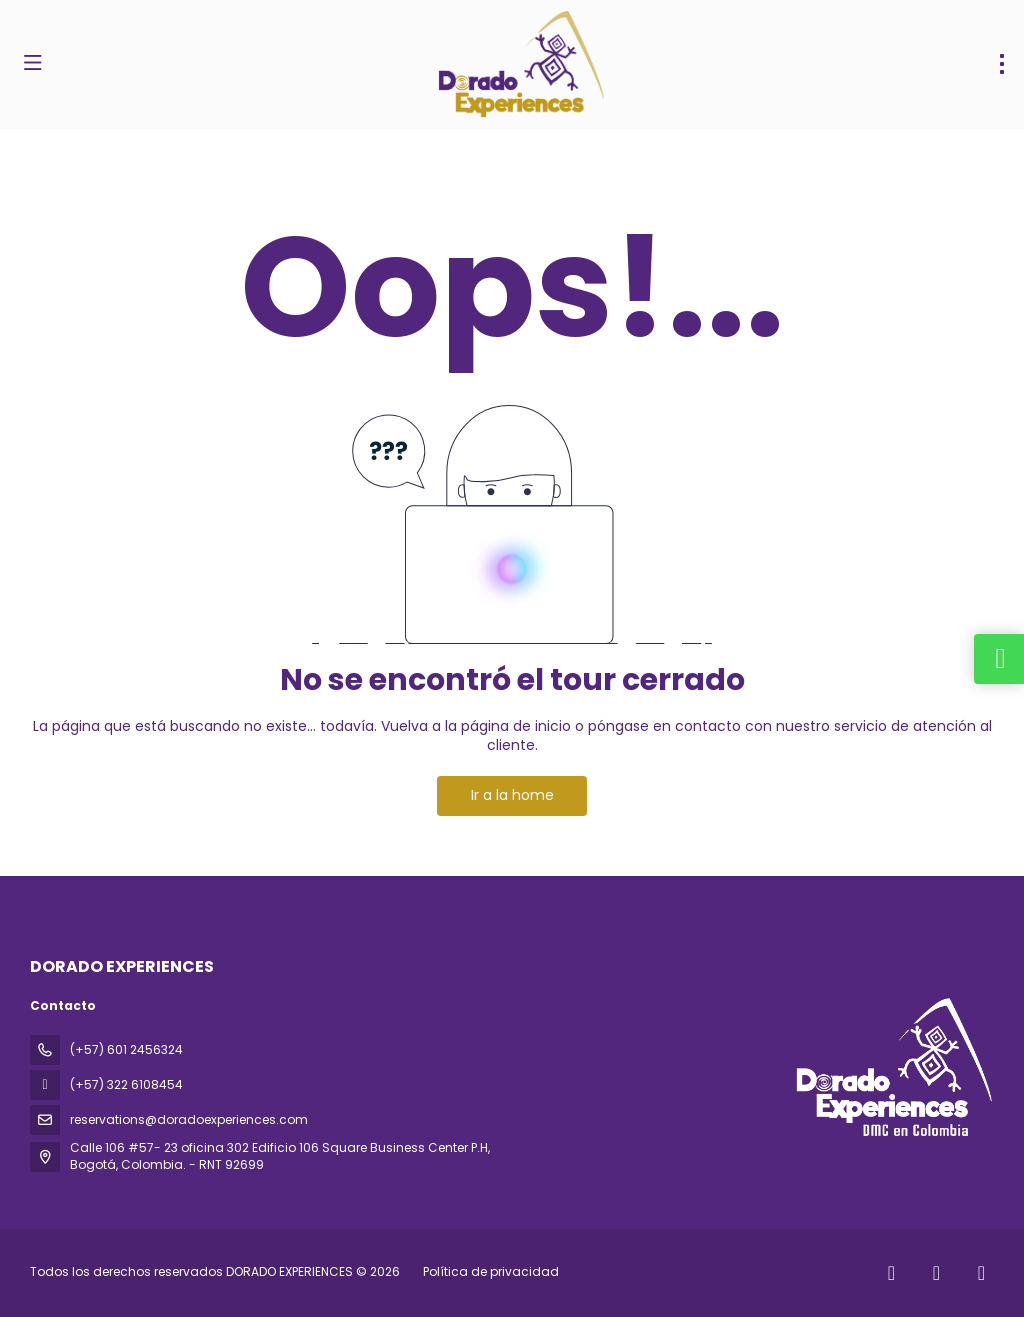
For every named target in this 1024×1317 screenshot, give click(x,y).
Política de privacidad (491, 1271)
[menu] (1002, 64)
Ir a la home (512, 795)
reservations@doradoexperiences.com (189, 1119)
